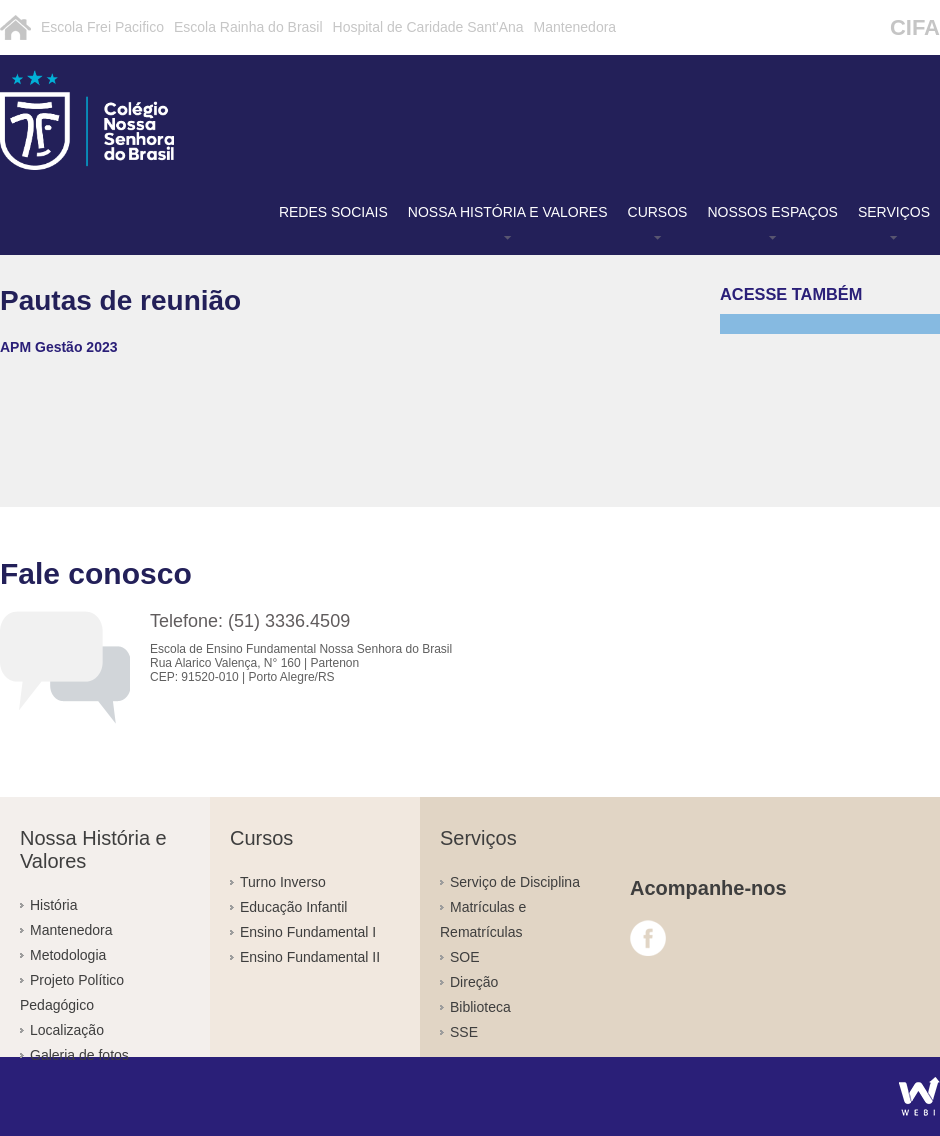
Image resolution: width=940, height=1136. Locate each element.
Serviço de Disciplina (515, 882)
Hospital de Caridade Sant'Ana (428, 27)
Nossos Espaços (772, 212)
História (53, 905)
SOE (465, 957)
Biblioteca (480, 1007)
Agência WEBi (919, 1096)
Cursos (658, 212)
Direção (474, 982)
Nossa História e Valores (508, 212)
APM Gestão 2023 (59, 347)
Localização (67, 1030)
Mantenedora (575, 27)
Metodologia (68, 955)
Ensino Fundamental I (308, 932)
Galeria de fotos (79, 1055)
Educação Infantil (293, 907)
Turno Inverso (283, 882)
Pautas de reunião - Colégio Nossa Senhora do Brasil (145, 120)
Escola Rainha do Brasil (248, 27)
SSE (464, 1032)
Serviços (894, 212)
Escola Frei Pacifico (102, 27)
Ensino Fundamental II (310, 957)
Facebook (648, 938)
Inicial (15, 27)
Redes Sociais (333, 212)
